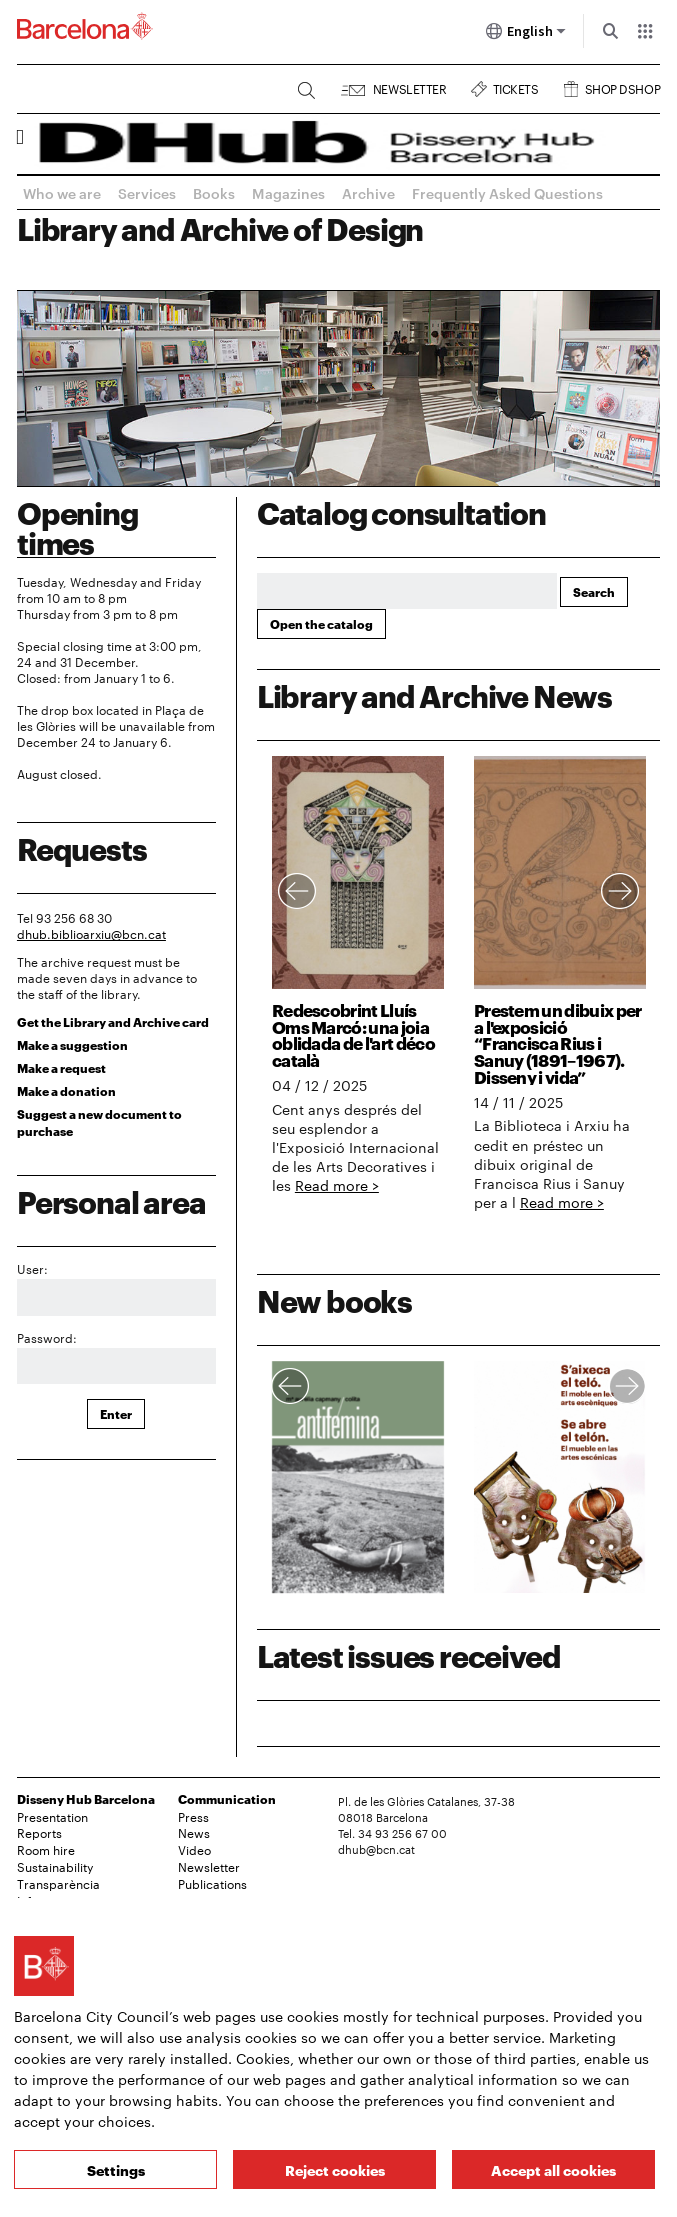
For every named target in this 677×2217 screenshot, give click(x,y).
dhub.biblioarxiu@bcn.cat (91, 933)
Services (147, 192)
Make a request (61, 1067)
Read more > (337, 1185)
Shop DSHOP (622, 86)
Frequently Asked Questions (507, 192)
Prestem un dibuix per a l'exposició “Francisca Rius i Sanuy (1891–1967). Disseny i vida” (558, 1042)
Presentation (52, 1816)
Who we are (62, 192)
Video (194, 1849)
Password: (47, 1337)
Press (193, 1816)
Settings (116, 2169)
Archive (368, 192)
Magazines (288, 192)
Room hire (46, 1849)
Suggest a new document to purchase (99, 1122)
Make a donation (66, 1090)
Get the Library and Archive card (113, 1021)
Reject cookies (335, 2169)
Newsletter (409, 86)
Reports (39, 1832)
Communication (227, 1798)
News (194, 1832)
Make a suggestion (72, 1044)
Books (214, 192)
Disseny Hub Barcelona (86, 1798)
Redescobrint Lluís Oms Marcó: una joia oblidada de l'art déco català (353, 1034)
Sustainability (55, 1866)
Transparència (58, 1883)
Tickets (516, 86)
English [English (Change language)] (526, 35)
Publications (212, 1883)
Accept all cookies (553, 2169)
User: (32, 1268)
